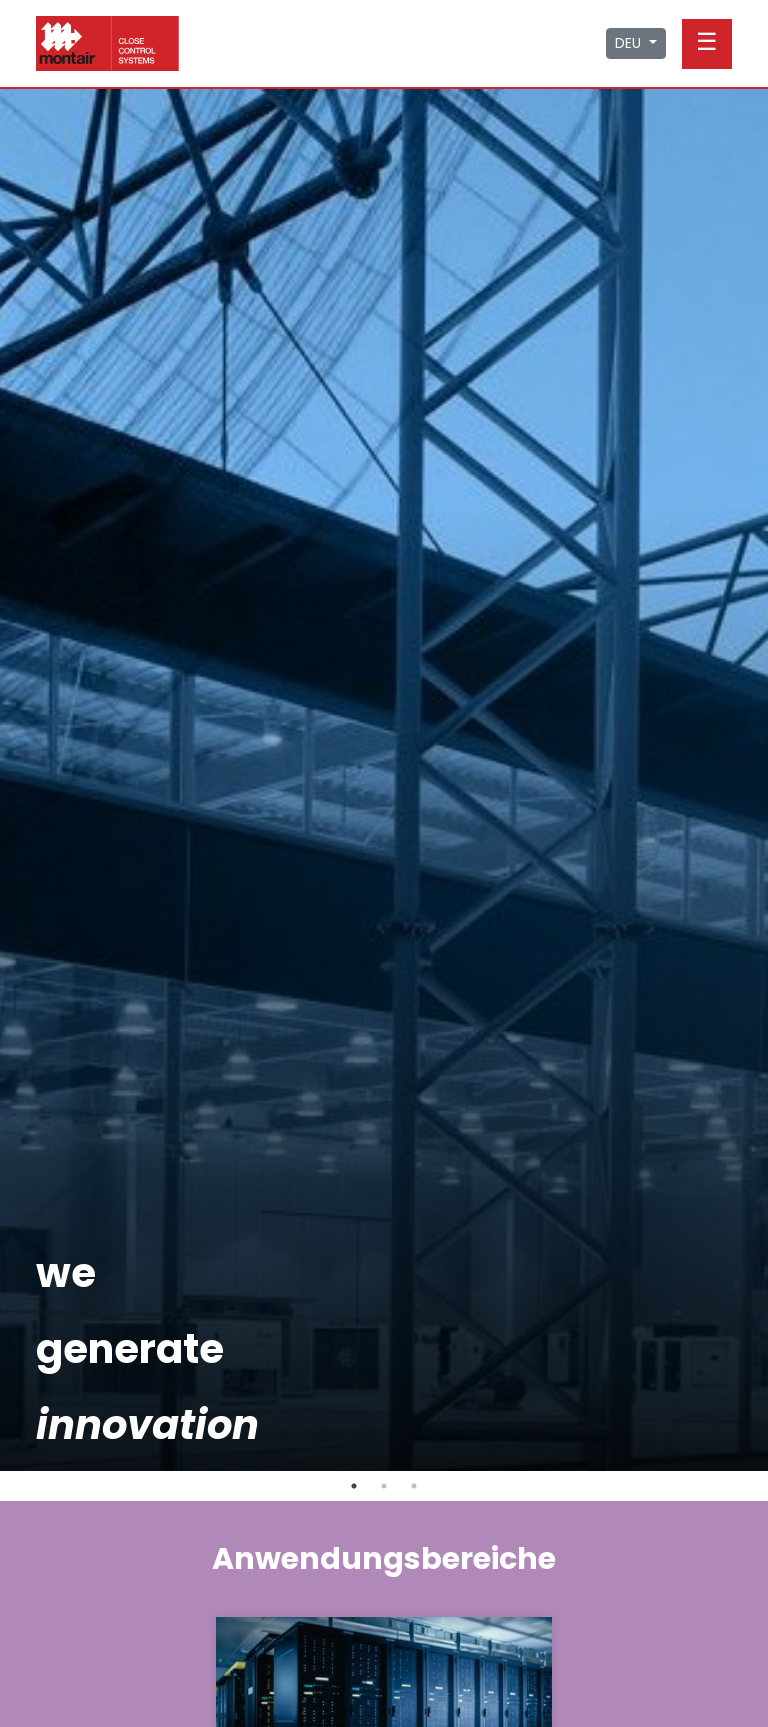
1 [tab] (354, 1486)
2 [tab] (384, 1486)
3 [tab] (414, 1486)
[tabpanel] (384, 780)
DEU (630, 43)
